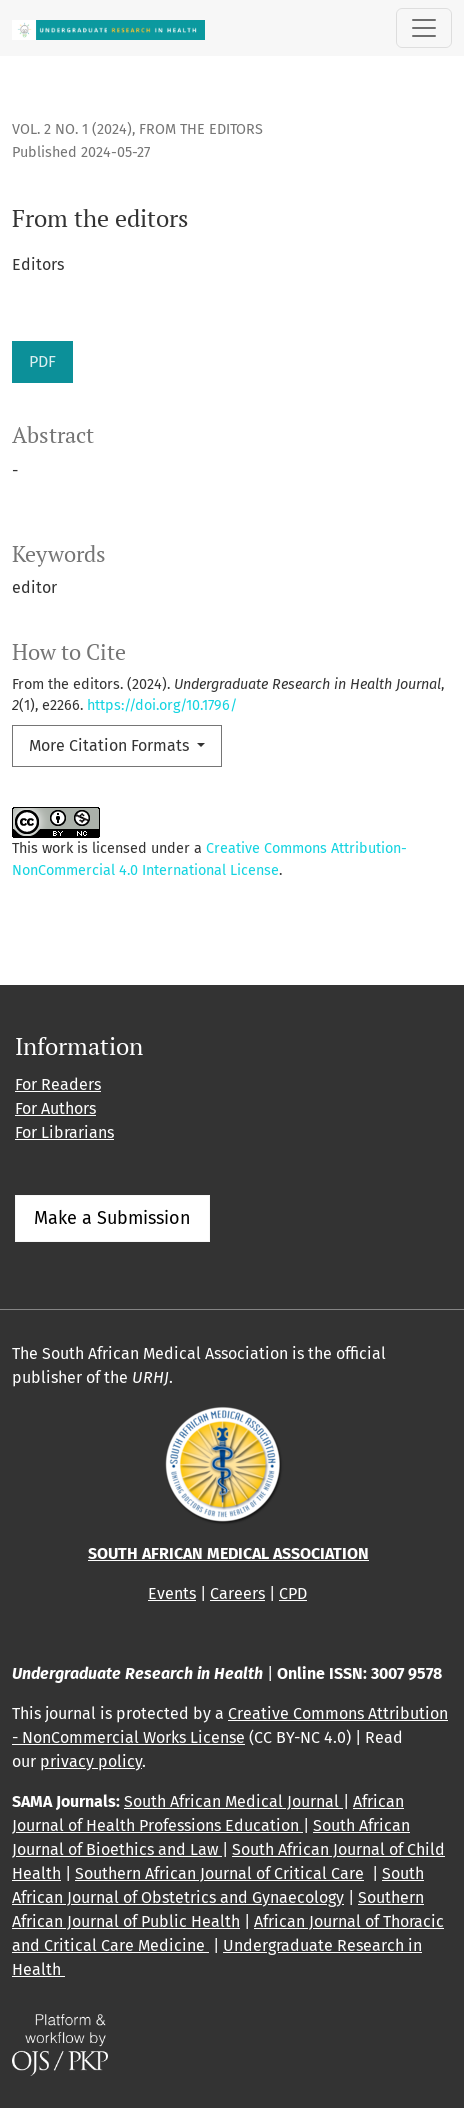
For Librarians (64, 1132)
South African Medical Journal (233, 1801)
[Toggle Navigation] (424, 28)
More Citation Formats (111, 745)
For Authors (55, 1108)
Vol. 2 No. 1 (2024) (72, 129)
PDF (42, 361)
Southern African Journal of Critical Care (219, 1873)
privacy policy (91, 1761)
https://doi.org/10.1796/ (162, 705)
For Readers (58, 1084)
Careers (237, 1593)
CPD (293, 1593)
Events (172, 1593)
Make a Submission (112, 1218)
